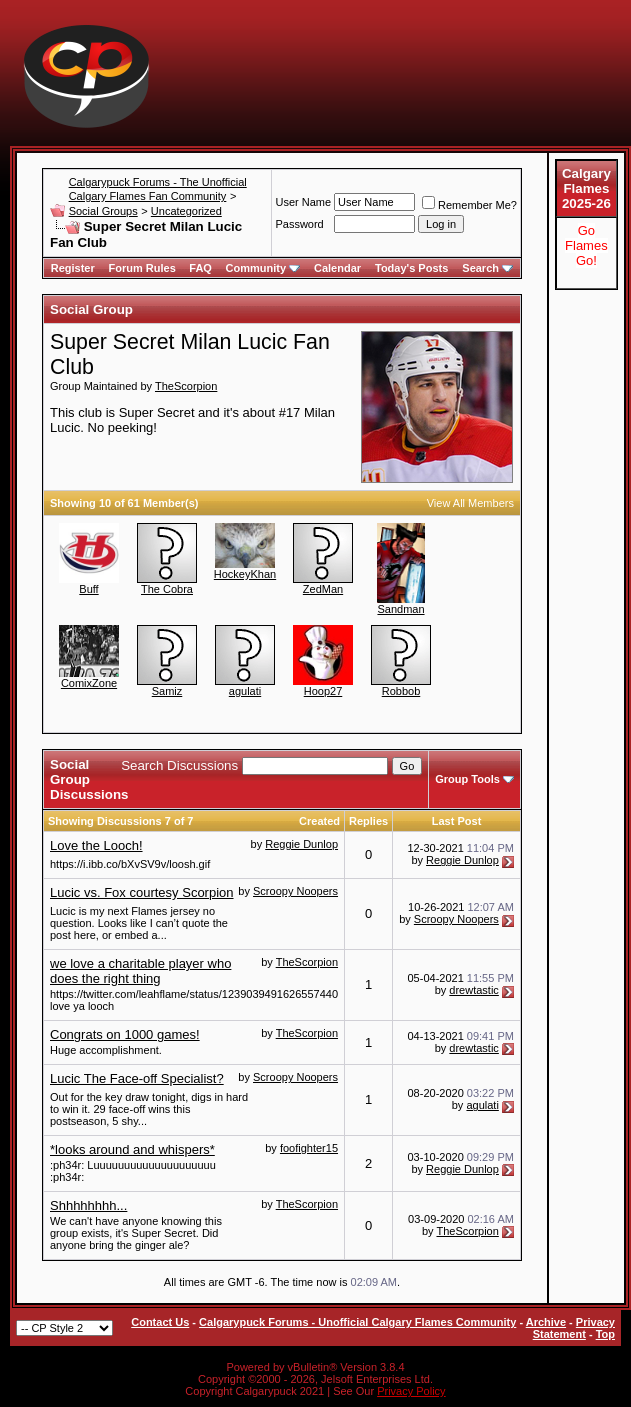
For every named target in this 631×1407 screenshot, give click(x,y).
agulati (245, 691)
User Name (303, 202)
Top (605, 1334)
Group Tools (467, 779)
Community (263, 268)
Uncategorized (186, 211)
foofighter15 (309, 1148)
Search (487, 268)
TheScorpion (186, 386)
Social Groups (103, 211)
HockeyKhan (245, 574)
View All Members (470, 503)
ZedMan (323, 589)
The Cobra (167, 589)
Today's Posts (411, 268)
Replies (368, 821)
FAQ (200, 268)
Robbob (401, 691)
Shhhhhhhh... (88, 1205)
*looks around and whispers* (132, 1149)
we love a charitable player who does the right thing (140, 971)
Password (299, 224)
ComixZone (89, 683)
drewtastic (474, 990)
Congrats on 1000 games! (125, 1034)
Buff (88, 589)
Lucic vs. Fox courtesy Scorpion (142, 892)
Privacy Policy (411, 1391)
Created (319, 821)
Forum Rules (142, 268)
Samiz (167, 691)
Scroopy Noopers (295, 891)
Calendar (337, 268)
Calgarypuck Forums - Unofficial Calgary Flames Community (357, 1322)
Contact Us (160, 1322)
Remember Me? (469, 205)
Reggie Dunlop (301, 844)
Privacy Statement (574, 1328)
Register (73, 268)
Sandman (400, 609)
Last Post (457, 821)
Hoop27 (323, 691)
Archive (546, 1322)
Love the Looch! (96, 845)
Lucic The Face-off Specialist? (137, 1078)
